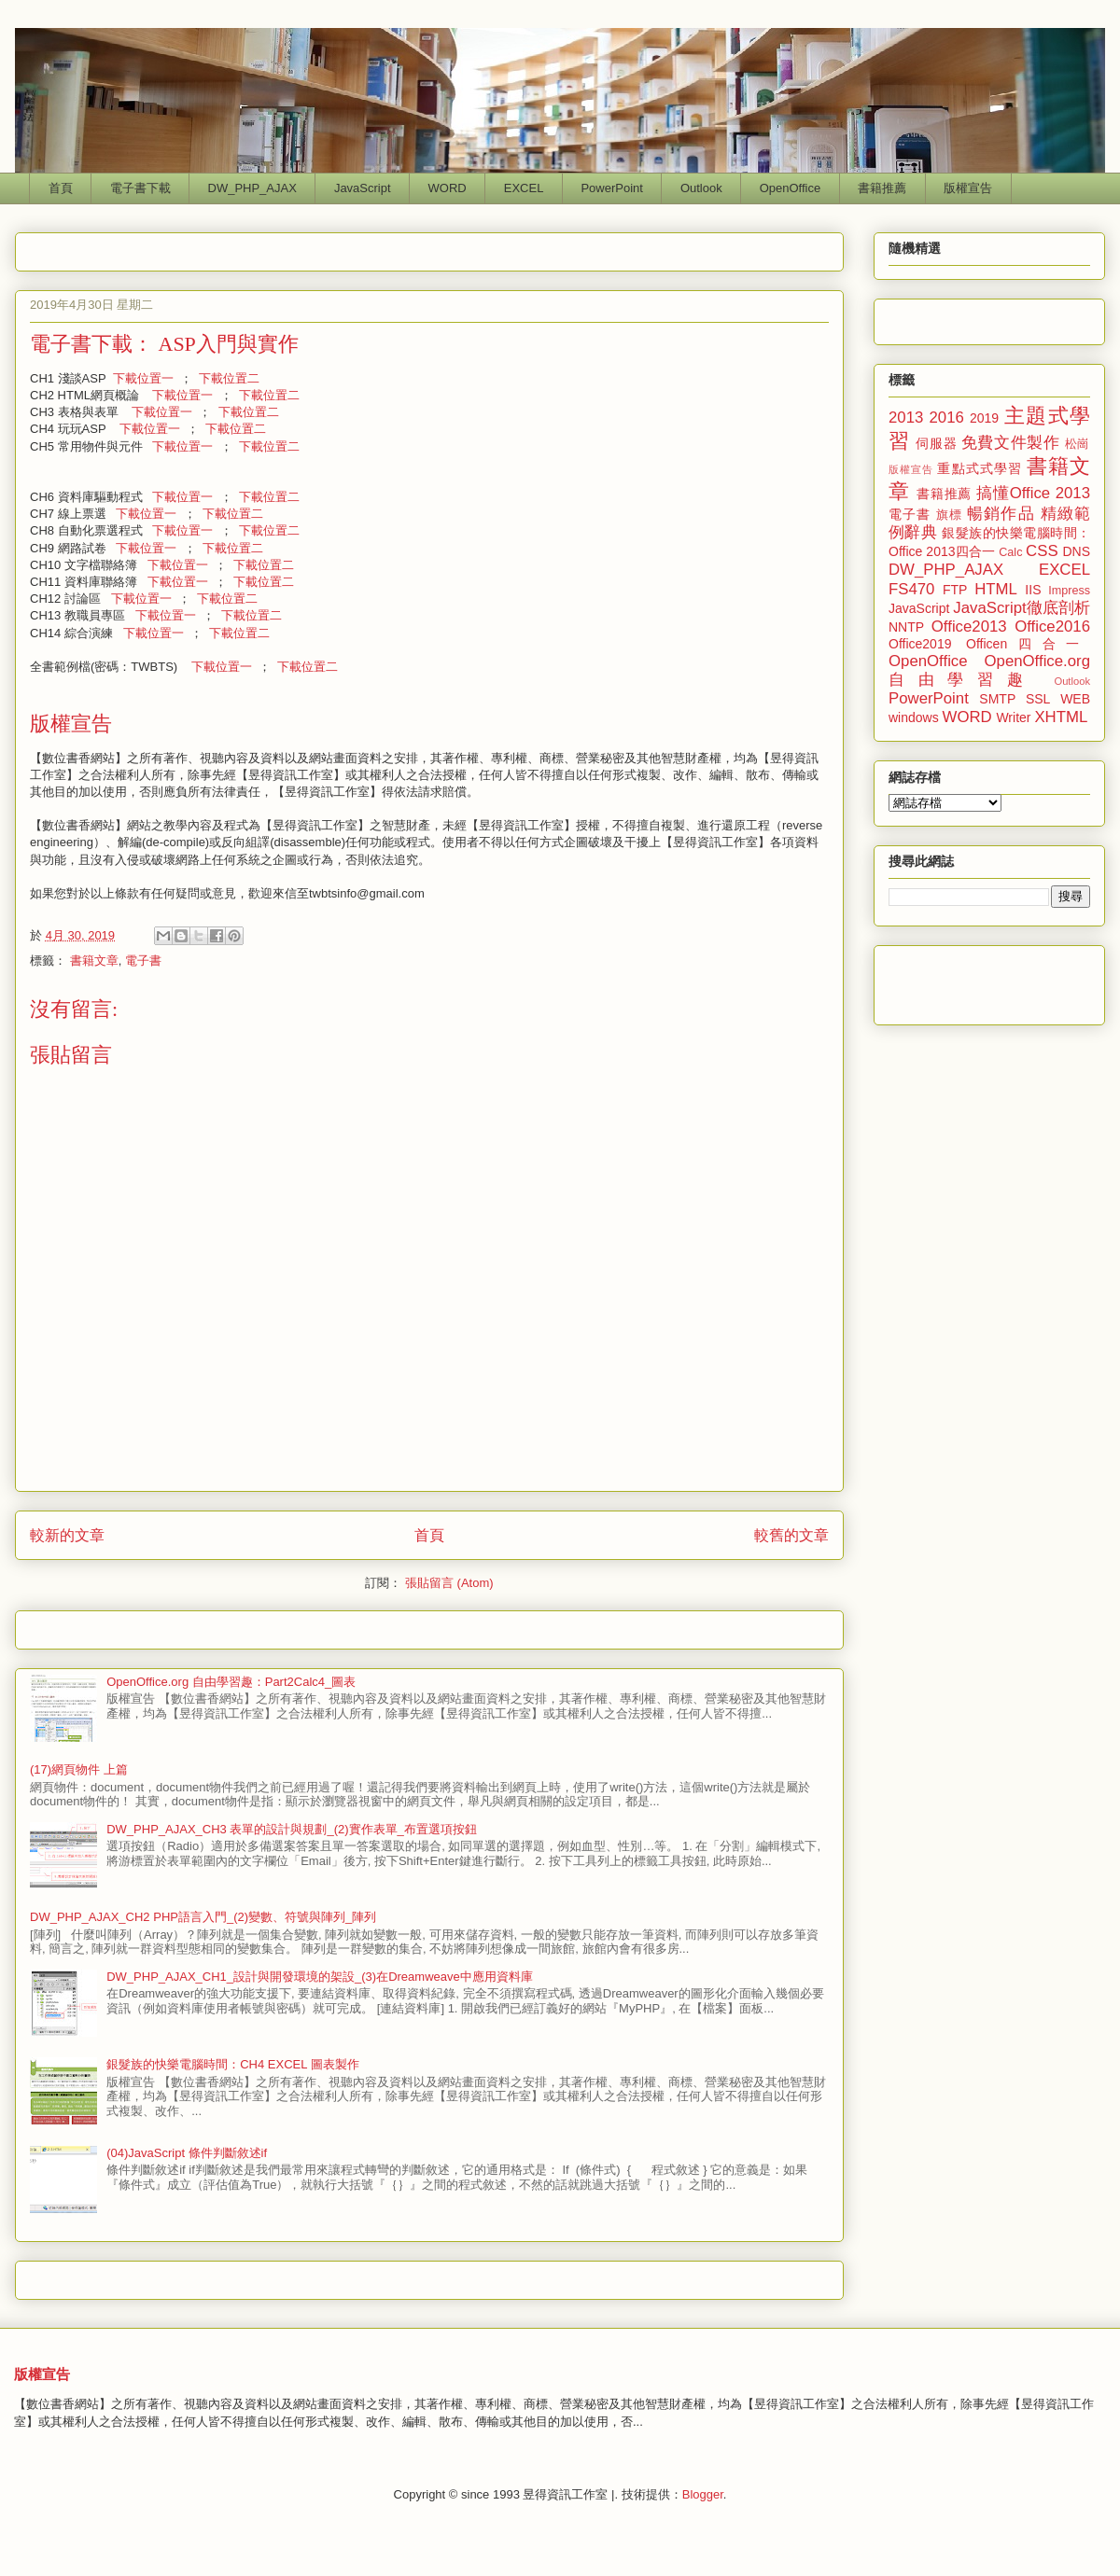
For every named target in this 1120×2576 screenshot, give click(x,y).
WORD (447, 188)
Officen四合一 (1028, 643)
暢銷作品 (1001, 513)
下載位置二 (229, 378)
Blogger (702, 2494)
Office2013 (969, 626)
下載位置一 (143, 378)
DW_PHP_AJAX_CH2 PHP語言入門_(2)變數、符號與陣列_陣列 (203, 1917)
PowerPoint (611, 188)
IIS (1033, 589)
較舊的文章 (791, 1535)
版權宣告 (968, 188)
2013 (906, 417)
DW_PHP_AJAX (252, 188)
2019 (984, 418)
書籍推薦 (882, 188)
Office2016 (1052, 626)
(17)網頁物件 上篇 (79, 1769)
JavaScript (362, 188)
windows (914, 717)
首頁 (61, 188)
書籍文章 (94, 961)
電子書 (143, 961)
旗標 (949, 515)
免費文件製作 (1010, 443)
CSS (1042, 551)
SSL (1038, 698)
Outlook (701, 188)
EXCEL (524, 188)
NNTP (906, 627)
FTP (955, 589)
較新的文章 (67, 1535)
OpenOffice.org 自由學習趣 (989, 670)
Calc (1010, 552)
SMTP (997, 698)
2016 (947, 417)
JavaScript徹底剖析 (1021, 608)
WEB (1075, 698)
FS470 (911, 589)
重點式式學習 (979, 468)
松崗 (1077, 444)
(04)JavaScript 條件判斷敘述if (186, 2153)
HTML (995, 589)
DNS (1076, 551)
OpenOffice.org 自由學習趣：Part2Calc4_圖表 (231, 1682)
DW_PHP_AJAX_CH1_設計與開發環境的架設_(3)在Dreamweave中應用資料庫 (319, 1977)
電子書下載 (140, 188)
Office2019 (920, 643)
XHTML (1060, 717)
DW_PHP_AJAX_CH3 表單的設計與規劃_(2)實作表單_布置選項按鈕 (291, 1829)
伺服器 (936, 443)
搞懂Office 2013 (1033, 493)
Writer (1013, 717)
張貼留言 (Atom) (449, 1583)
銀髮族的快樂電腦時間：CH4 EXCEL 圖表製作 (232, 2064)
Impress (1069, 590)
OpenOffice (790, 188)
